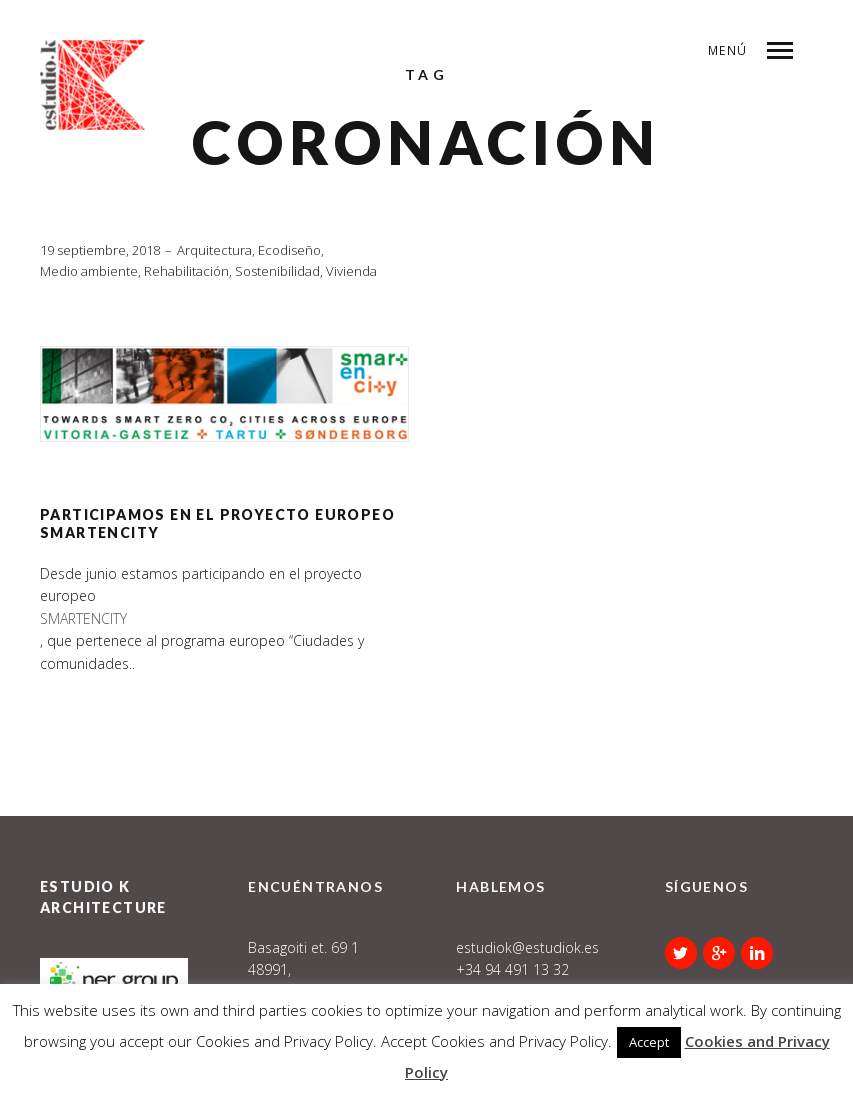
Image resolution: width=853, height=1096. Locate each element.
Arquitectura (214, 250)
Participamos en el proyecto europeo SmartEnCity (217, 524)
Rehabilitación (186, 271)
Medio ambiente (89, 271)
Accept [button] (649, 1042)
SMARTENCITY (83, 618)
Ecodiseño (289, 250)
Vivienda (351, 271)
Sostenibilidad (277, 271)
